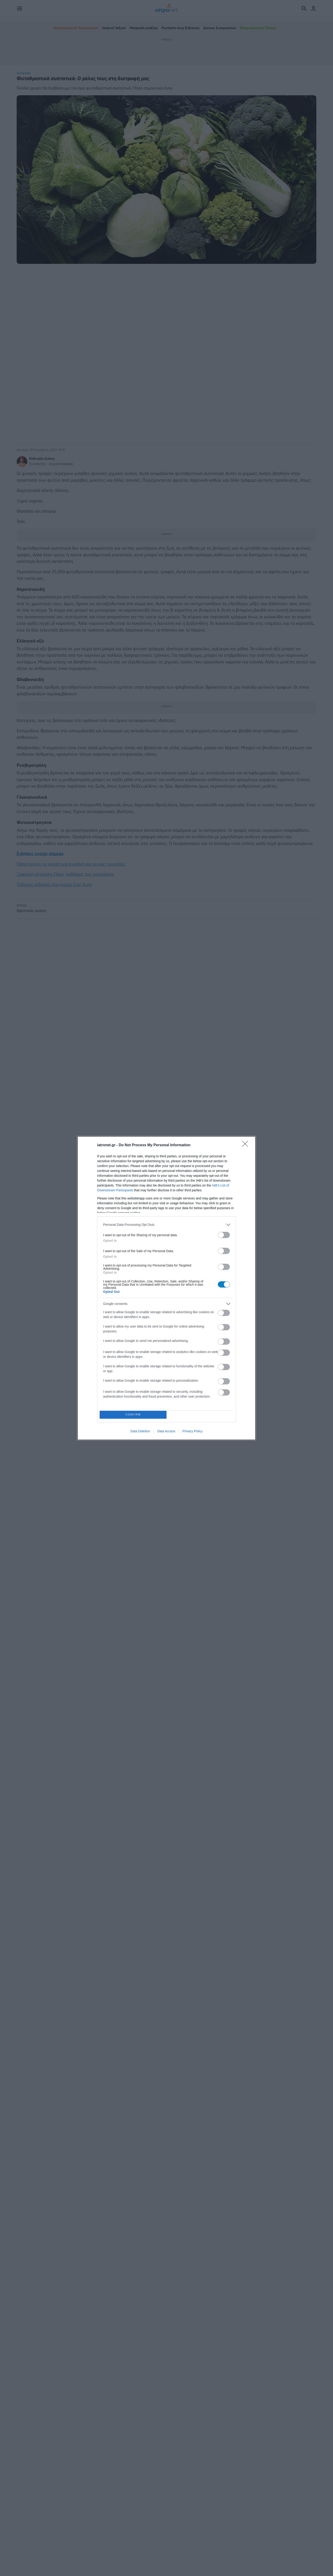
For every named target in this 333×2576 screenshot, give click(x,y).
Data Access (166, 1431)
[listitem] (166, 1224)
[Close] (246, 1145)
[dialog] (166, 1288)
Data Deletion (140, 1431)
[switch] (224, 1235)
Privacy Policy (192, 1431)
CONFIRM (133, 1414)
